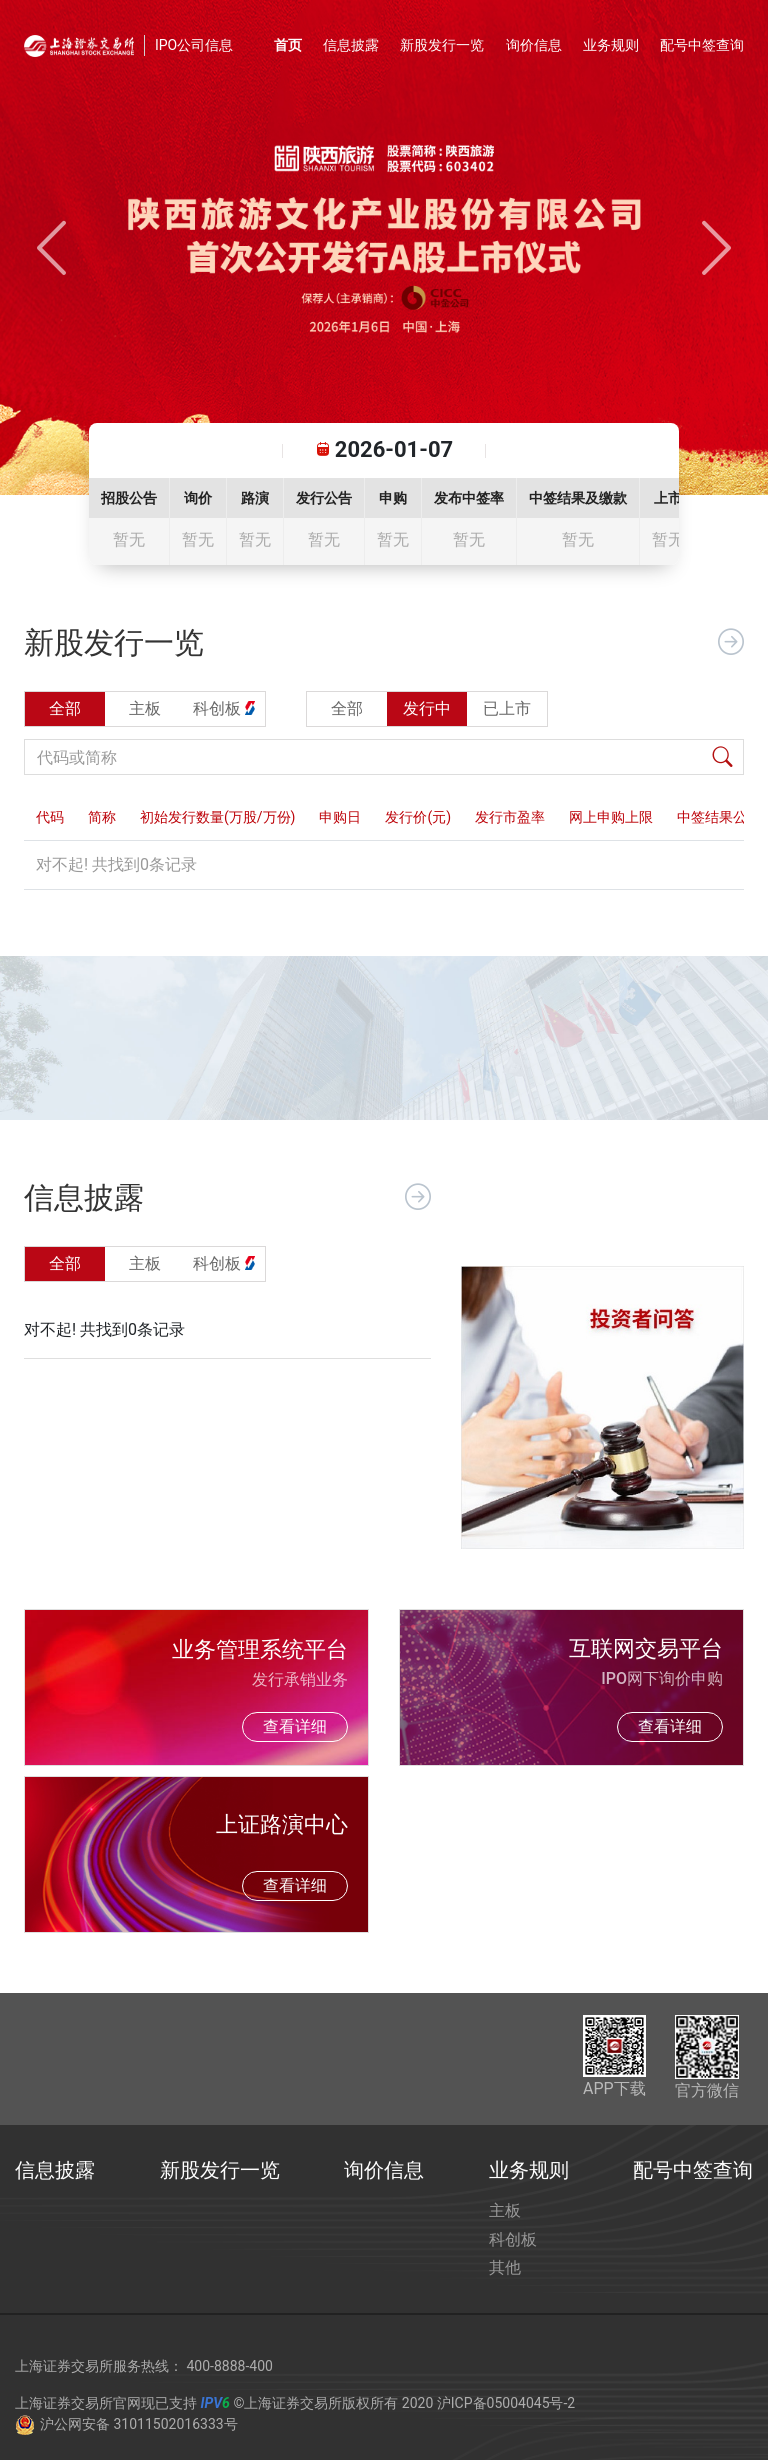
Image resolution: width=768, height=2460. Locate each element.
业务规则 (611, 45)
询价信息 (534, 45)
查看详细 (295, 1726)
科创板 (513, 2239)
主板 (505, 2210)
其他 (505, 2267)
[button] (51, 248)
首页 (288, 45)
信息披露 (351, 45)
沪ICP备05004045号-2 (506, 2403)
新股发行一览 (442, 45)
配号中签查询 (702, 45)
